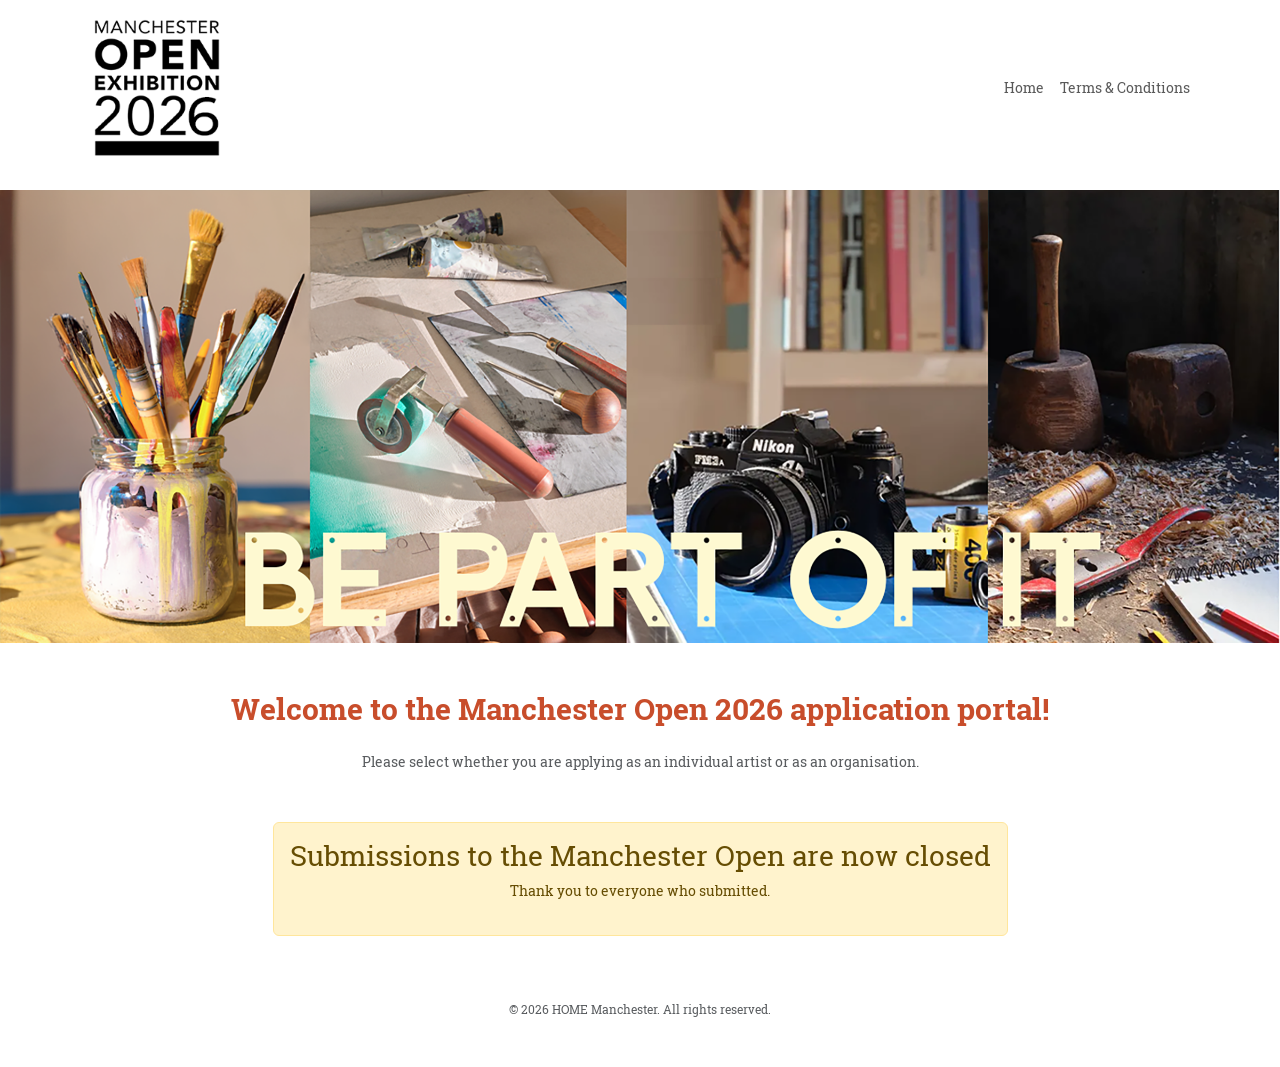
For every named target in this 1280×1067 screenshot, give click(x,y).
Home (1024, 87)
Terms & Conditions (1125, 87)
